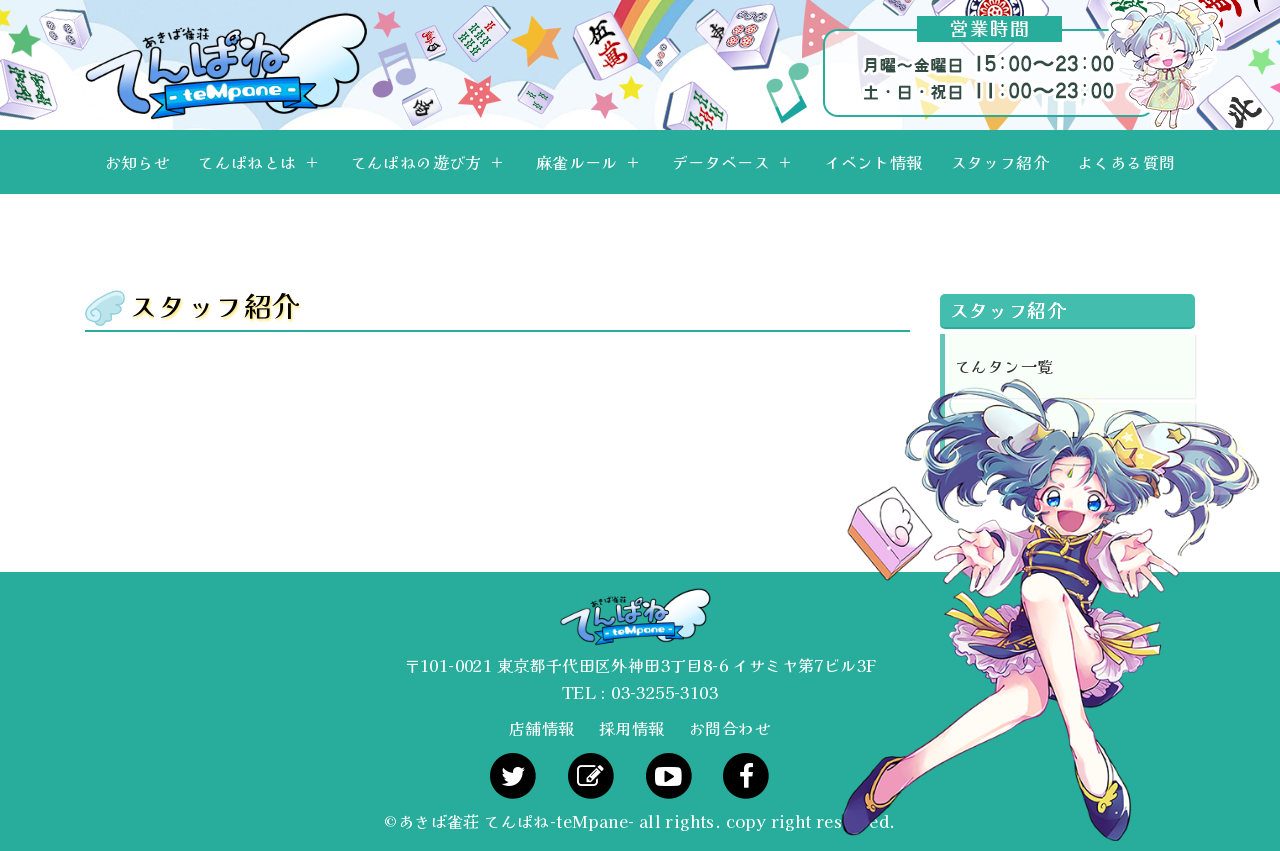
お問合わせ (730, 728)
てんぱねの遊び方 (416, 162)
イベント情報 (873, 162)
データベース (721, 162)
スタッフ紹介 (1000, 162)
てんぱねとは (247, 162)
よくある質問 (1126, 162)
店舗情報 (542, 728)
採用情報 (632, 728)
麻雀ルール (577, 162)
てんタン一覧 (1004, 366)
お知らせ (138, 162)
